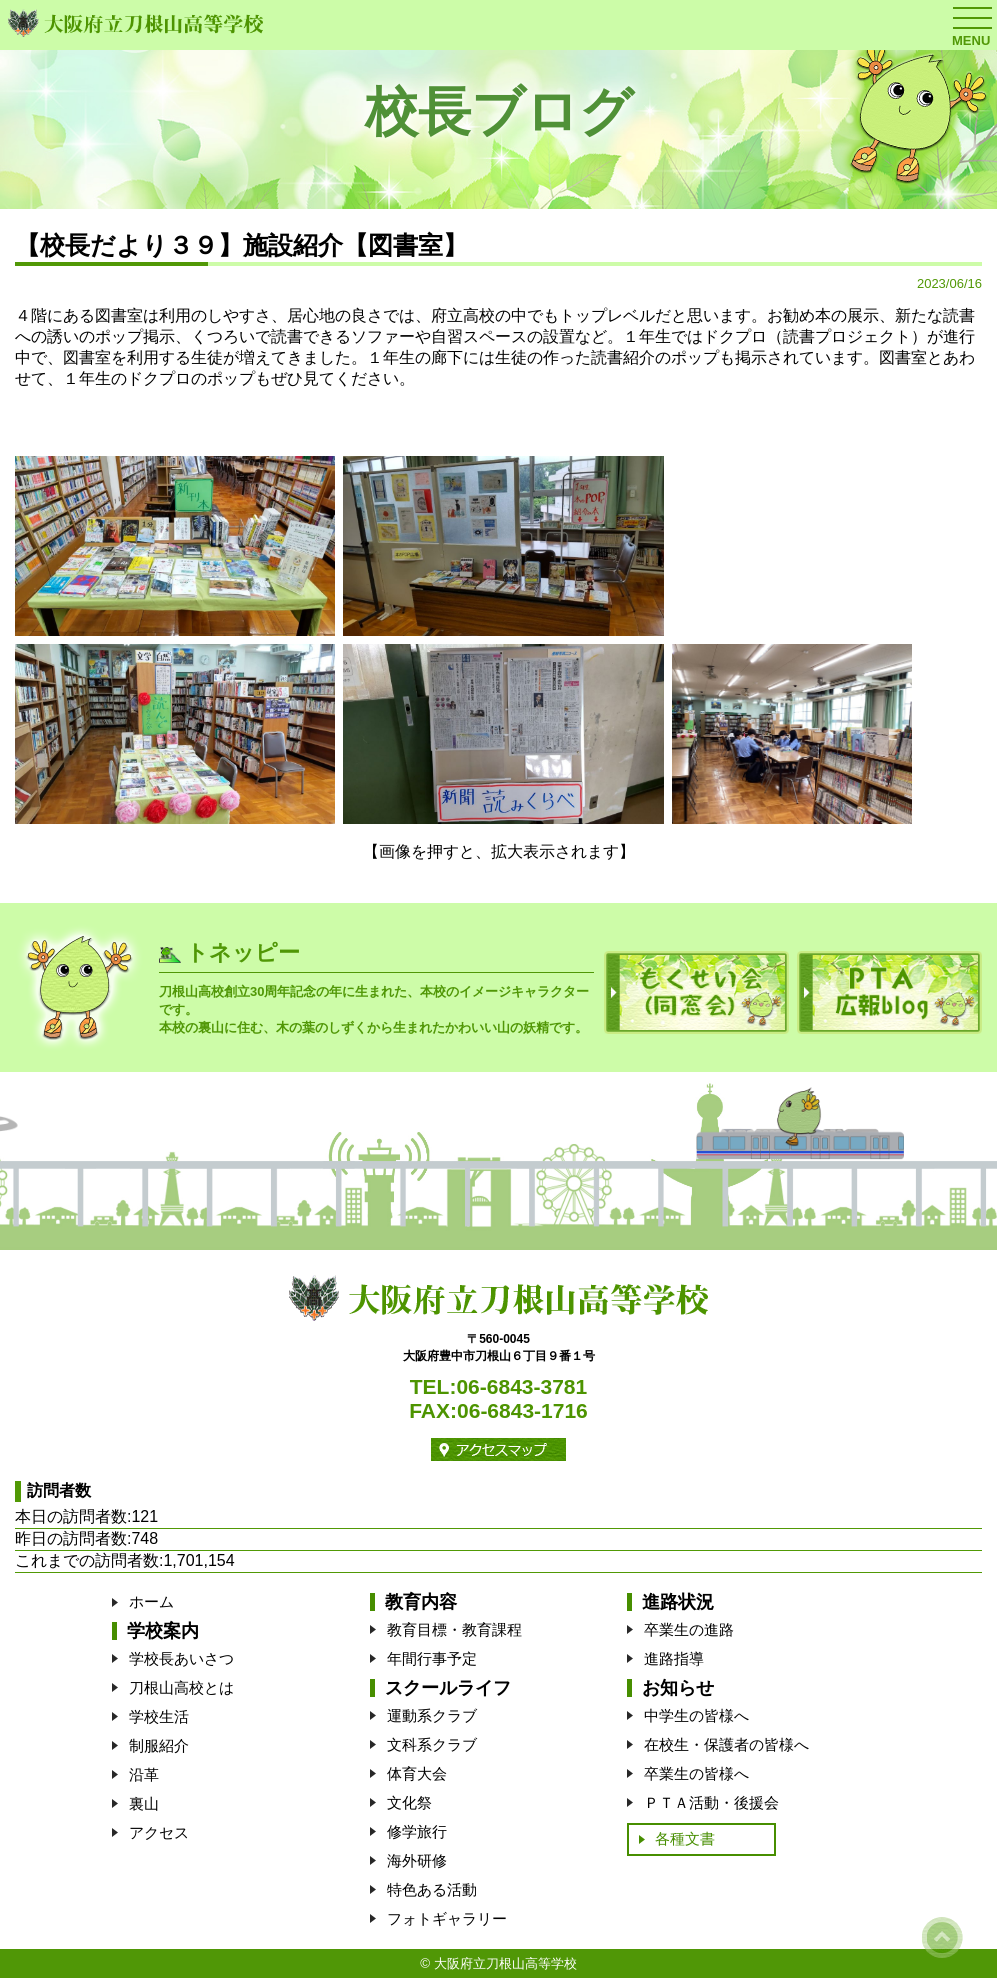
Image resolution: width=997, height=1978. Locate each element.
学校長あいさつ (181, 1658)
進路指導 (674, 1658)
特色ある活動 (432, 1889)
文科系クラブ (432, 1744)
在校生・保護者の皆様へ (726, 1744)
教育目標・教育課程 (454, 1629)
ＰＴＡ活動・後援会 (711, 1802)
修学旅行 (417, 1831)
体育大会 (417, 1773)
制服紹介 (159, 1745)
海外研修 (417, 1860)
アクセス (159, 1832)
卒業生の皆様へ (696, 1773)
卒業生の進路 (689, 1629)
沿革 (144, 1774)
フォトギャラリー (447, 1918)
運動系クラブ (432, 1715)
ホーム (151, 1601)
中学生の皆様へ (696, 1715)
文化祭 (409, 1802)
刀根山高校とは (181, 1687)
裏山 (144, 1803)
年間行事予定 (432, 1658)
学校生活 (159, 1716)
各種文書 (685, 1838)
